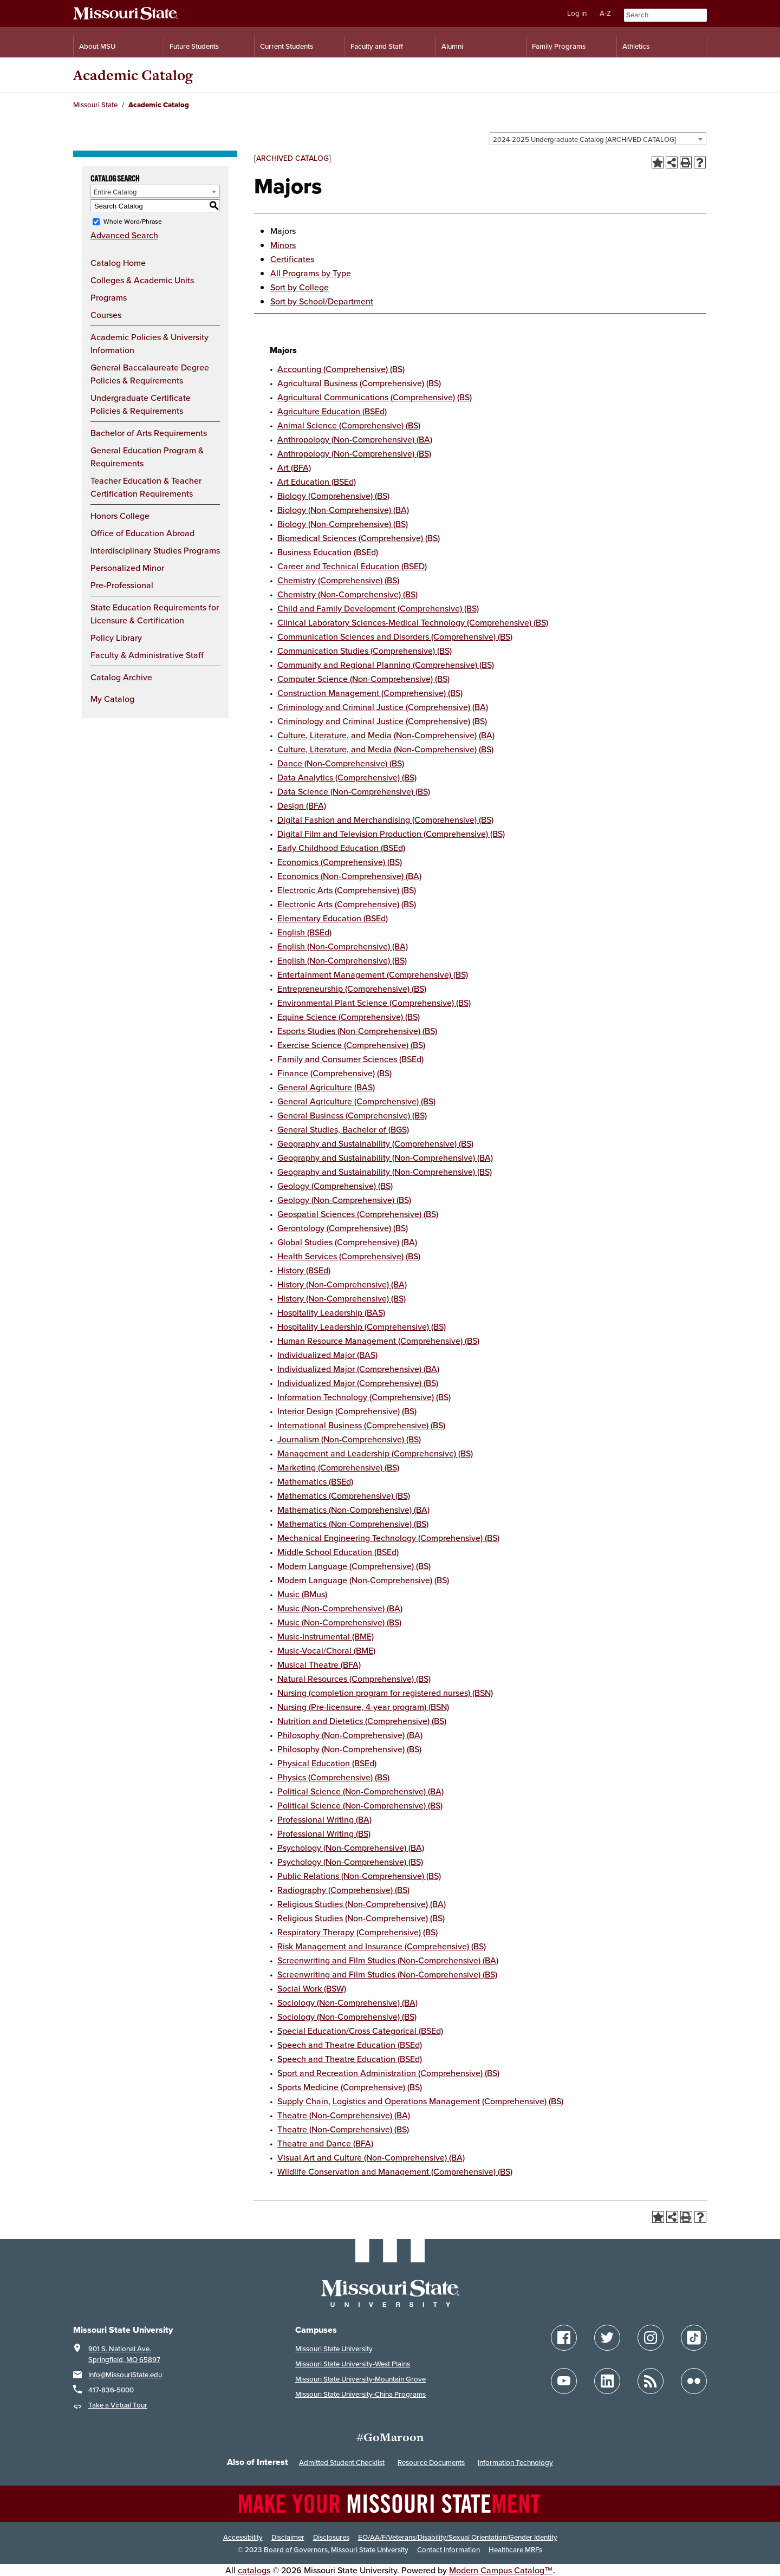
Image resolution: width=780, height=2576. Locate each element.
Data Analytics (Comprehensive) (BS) (347, 777)
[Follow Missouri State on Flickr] (694, 2381)
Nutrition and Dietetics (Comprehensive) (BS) (361, 1721)
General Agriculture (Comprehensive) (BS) (356, 1101)
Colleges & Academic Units (142, 280)
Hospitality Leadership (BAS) (331, 1312)
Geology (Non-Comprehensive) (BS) (344, 1200)
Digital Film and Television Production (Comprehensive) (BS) (391, 834)
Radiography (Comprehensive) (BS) (343, 1890)
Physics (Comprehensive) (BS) (333, 1777)
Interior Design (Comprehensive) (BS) (347, 1411)
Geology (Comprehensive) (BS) (335, 1186)
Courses (105, 315)
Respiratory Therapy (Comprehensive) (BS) (357, 1932)
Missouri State (95, 105)
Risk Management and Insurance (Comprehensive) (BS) (381, 1946)
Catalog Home (118, 263)
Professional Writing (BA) (324, 1819)
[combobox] (598, 138)
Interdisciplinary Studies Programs (155, 550)
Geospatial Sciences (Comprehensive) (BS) (357, 1214)
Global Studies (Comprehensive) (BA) (347, 1242)
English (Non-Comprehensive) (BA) (342, 946)
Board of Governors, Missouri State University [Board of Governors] (336, 2550)
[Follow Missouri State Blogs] (651, 2381)
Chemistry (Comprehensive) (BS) (338, 580)
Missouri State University (334, 2349)
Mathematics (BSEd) (315, 1481)
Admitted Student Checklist (342, 2462)
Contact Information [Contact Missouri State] (448, 2550)
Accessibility (243, 2537)
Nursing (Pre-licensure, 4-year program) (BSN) (363, 1707)
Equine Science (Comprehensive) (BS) (348, 1017)
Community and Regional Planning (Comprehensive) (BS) (385, 665)
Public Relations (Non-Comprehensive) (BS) (359, 1876)
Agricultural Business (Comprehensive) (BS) (359, 383)
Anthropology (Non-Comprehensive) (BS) (354, 453)
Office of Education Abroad (142, 533)
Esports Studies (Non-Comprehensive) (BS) (357, 1031)
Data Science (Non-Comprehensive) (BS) (353, 791)
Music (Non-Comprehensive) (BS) (339, 1622)
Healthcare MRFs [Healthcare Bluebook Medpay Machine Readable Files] (515, 2550)
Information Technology (515, 2462)
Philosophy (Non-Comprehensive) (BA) (349, 1735)
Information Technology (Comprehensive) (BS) (364, 1397)
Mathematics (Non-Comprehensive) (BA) (353, 1509)
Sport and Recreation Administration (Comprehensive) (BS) (388, 2073)
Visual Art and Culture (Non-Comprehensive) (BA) (371, 2157)
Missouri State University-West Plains (352, 2364)
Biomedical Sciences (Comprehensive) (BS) (358, 538)
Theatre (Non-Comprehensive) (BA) (343, 2115)
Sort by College (299, 287)
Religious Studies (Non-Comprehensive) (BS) (361, 1918)
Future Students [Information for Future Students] (194, 46)
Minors (283, 245)
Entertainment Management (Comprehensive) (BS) (372, 974)
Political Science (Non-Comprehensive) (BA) (360, 1791)
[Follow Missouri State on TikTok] (694, 2338)
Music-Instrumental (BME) (325, 1636)
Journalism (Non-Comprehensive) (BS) (349, 1439)
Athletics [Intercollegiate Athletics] (635, 46)
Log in (577, 13)
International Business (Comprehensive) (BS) (361, 1425)
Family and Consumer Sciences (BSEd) (350, 1059)
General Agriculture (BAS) (326, 1087)
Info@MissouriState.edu (125, 2375)
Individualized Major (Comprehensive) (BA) (358, 1369)
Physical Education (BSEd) (326, 1763)
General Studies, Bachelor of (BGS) (343, 1129)
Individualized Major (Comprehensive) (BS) (357, 1383)
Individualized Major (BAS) (327, 1355)
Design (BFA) (301, 805)
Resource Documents (431, 2462)
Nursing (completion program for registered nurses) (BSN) (385, 1693)
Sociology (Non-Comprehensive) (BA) (347, 2002)
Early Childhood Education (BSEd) (341, 848)
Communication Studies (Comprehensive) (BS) (364, 650)
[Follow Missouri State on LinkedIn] (607, 2381)
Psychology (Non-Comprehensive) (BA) (350, 1847)
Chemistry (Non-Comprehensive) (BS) (347, 594)
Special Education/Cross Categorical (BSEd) (360, 2031)
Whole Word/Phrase (132, 221)
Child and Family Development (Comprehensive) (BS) (378, 608)
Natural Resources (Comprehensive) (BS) (354, 1678)
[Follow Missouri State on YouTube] (564, 2381)
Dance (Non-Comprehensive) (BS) (340, 763)
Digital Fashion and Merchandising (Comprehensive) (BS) (385, 819)
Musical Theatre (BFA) (319, 1664)
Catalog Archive (121, 677)
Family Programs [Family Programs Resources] (559, 46)
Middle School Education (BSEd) (338, 1552)
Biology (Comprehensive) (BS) (333, 496)
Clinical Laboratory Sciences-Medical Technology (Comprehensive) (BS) (412, 622)
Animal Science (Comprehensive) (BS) (348, 425)
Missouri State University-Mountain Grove (360, 2379)
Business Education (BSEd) (327, 552)
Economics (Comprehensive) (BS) (339, 862)
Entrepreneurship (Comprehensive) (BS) (351, 988)
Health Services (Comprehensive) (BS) (348, 1256)
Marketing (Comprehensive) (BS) (338, 1467)
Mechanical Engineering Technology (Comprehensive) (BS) (388, 1538)
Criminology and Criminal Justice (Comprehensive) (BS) (382, 721)
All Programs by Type (310, 273)
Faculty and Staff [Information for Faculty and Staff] (376, 46)
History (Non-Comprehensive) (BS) (341, 1298)
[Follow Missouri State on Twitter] (607, 2338)
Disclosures (331, 2537)
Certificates (292, 259)
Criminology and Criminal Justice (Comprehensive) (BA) (382, 707)
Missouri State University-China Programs (360, 2394)
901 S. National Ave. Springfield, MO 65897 (124, 2354)
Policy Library (116, 637)
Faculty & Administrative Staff (147, 655)
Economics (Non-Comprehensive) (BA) (349, 876)
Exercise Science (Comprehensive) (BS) (351, 1045)
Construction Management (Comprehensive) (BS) (370, 693)
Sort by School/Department (321, 301)
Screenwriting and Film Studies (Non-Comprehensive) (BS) (387, 1974)
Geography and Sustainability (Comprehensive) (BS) (375, 1143)
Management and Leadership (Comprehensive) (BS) (375, 1453)
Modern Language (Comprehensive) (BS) (354, 1566)
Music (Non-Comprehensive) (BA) (339, 1608)
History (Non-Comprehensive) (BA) (342, 1284)
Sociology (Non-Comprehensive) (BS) (347, 2016)
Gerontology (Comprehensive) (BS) (342, 1228)
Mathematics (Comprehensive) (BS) (343, 1495)
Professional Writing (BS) (323, 1833)
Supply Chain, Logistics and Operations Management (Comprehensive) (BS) (420, 2101)
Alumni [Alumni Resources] (452, 46)
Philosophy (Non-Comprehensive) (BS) (349, 1749)
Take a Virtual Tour (117, 2405)
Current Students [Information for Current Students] (286, 46)
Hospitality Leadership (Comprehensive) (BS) (361, 1326)
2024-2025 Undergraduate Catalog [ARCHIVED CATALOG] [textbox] (584, 139)
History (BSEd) (303, 1270)
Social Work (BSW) (311, 1988)
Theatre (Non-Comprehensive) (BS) (343, 2129)
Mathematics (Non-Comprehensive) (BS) (352, 1524)
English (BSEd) (304, 932)
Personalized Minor (127, 568)
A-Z (605, 13)
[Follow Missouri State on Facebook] (564, 2338)
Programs (108, 297)
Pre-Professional (121, 585)
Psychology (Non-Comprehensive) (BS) (350, 1862)
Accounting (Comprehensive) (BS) (341, 369)
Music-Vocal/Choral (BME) (326, 1650)
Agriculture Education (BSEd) (332, 411)
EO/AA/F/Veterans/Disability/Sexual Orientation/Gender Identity (457, 2537)
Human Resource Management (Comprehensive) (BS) (378, 1340)
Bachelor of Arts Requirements (148, 433)
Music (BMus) (302, 1594)
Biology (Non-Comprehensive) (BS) (342, 524)
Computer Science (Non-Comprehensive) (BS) (363, 679)
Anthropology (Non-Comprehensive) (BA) (354, 439)
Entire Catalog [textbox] (115, 192)
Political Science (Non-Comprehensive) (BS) (360, 1805)
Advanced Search (124, 235)
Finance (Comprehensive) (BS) (334, 1073)
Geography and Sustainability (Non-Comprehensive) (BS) (384, 1172)
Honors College (120, 516)
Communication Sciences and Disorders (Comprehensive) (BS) (394, 636)
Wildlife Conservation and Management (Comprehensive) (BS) (394, 2171)
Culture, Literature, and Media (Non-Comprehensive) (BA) (386, 735)
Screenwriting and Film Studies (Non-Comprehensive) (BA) (387, 1960)
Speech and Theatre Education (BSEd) (349, 2045)
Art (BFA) (294, 467)
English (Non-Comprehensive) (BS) (342, 960)
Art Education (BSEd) (316, 481)
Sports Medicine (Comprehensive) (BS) (349, 2087)
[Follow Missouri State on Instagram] (651, 2338)
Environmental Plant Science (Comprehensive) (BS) (374, 1003)
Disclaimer (287, 2537)
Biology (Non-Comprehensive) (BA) (343, 510)
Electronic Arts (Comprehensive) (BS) (346, 890)
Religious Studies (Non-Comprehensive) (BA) (361, 1904)
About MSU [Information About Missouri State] (97, 46)
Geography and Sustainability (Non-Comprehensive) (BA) (385, 1157)
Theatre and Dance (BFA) (325, 2143)
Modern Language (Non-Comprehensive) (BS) (363, 1580)
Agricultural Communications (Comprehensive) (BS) (374, 397)
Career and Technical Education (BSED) (352, 566)
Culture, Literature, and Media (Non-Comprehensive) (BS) (385, 749)
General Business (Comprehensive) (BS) (352, 1115)
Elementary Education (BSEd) (332, 918)
